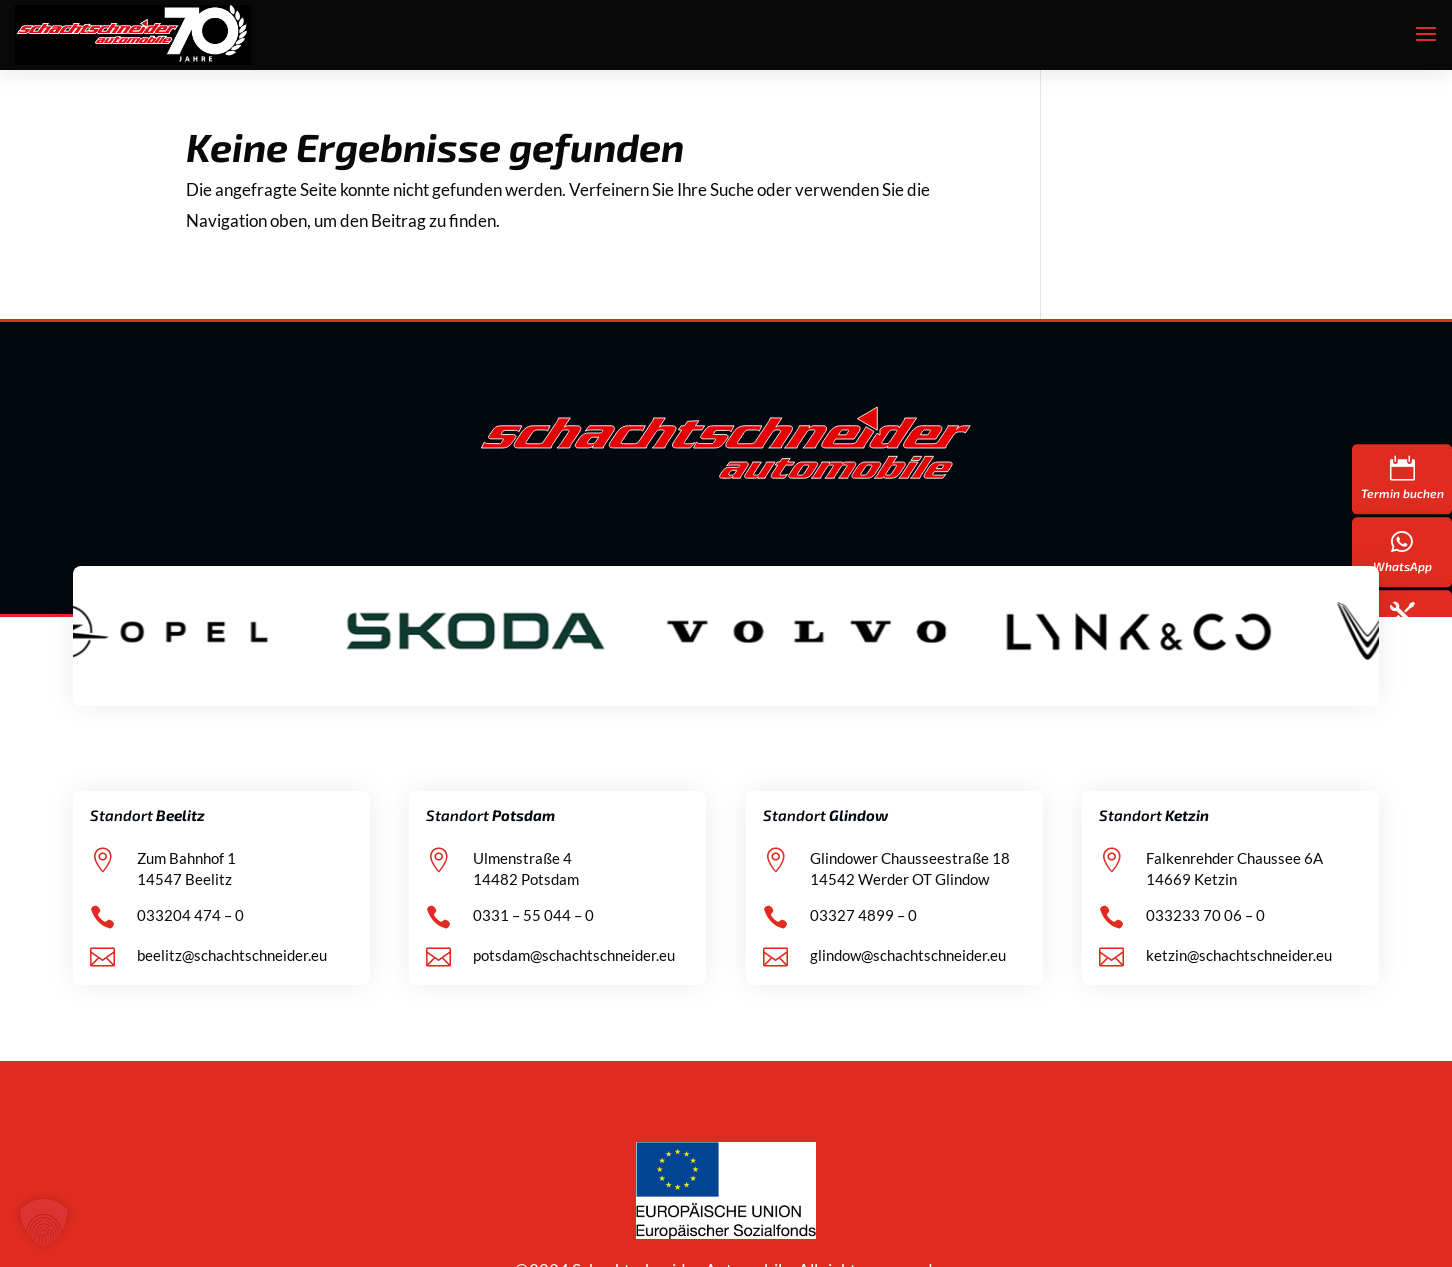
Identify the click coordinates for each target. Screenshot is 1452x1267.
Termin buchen (1402, 493)
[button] (44, 1223)
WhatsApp (1402, 566)
